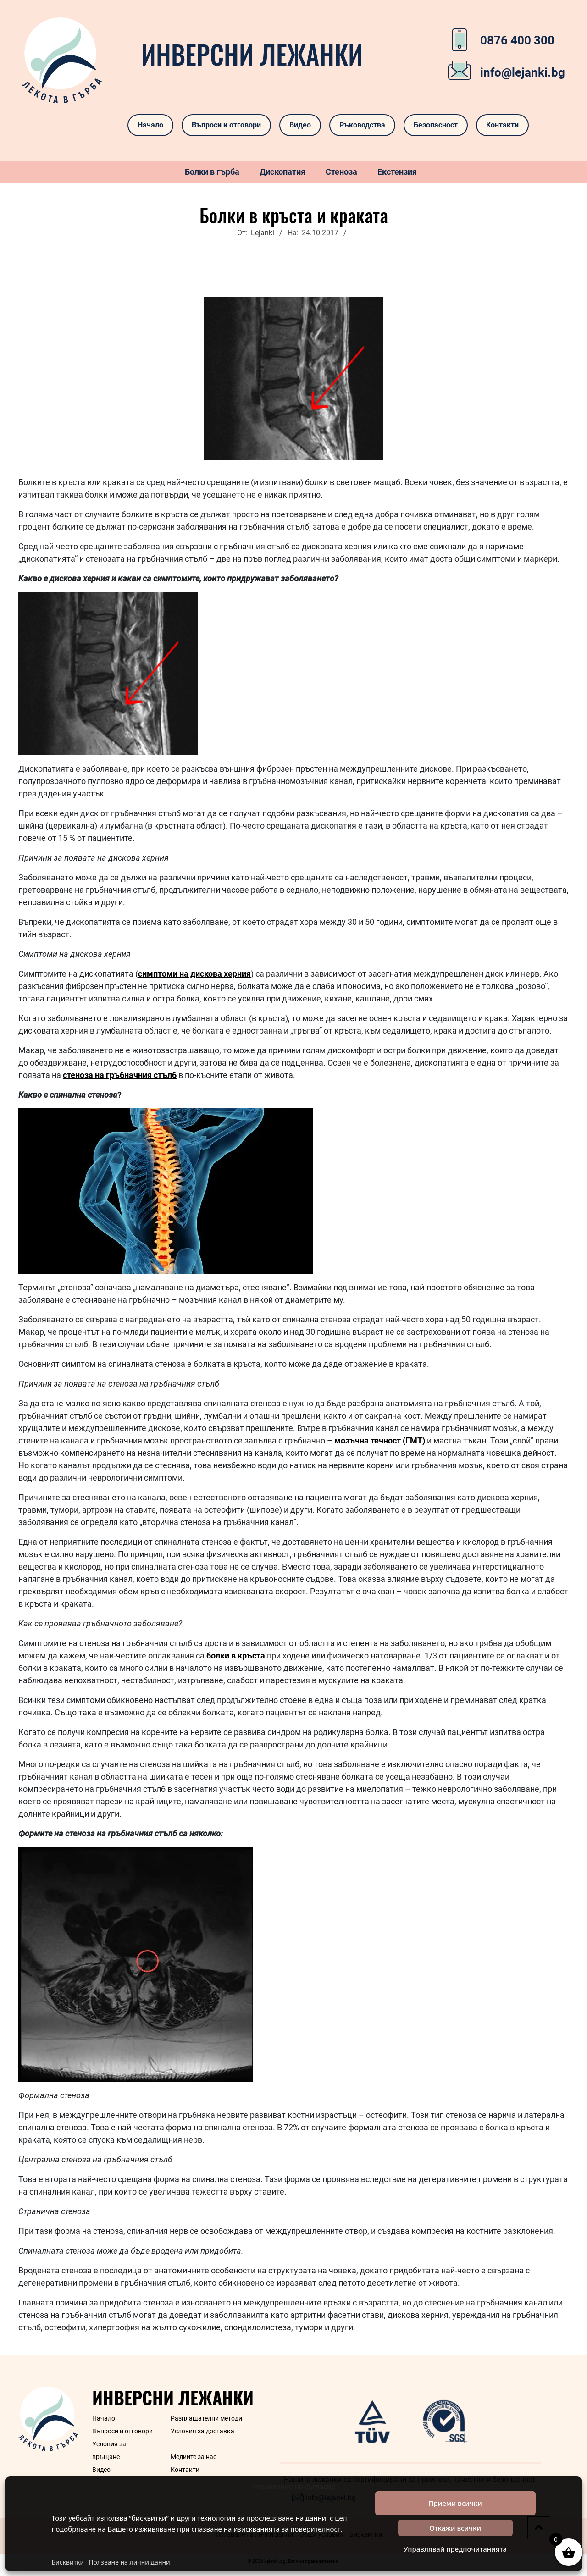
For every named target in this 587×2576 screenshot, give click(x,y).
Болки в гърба (212, 172)
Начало (150, 125)
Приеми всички (455, 2503)
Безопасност (436, 125)
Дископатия (282, 172)
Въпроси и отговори (226, 125)
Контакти (502, 125)
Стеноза (341, 172)
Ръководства (362, 125)
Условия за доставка (202, 2431)
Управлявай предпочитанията (455, 2549)
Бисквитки (67, 2562)
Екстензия (397, 172)
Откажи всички (455, 2527)
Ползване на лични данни (129, 2562)
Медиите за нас (193, 2456)
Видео (300, 125)
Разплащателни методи (206, 2418)
